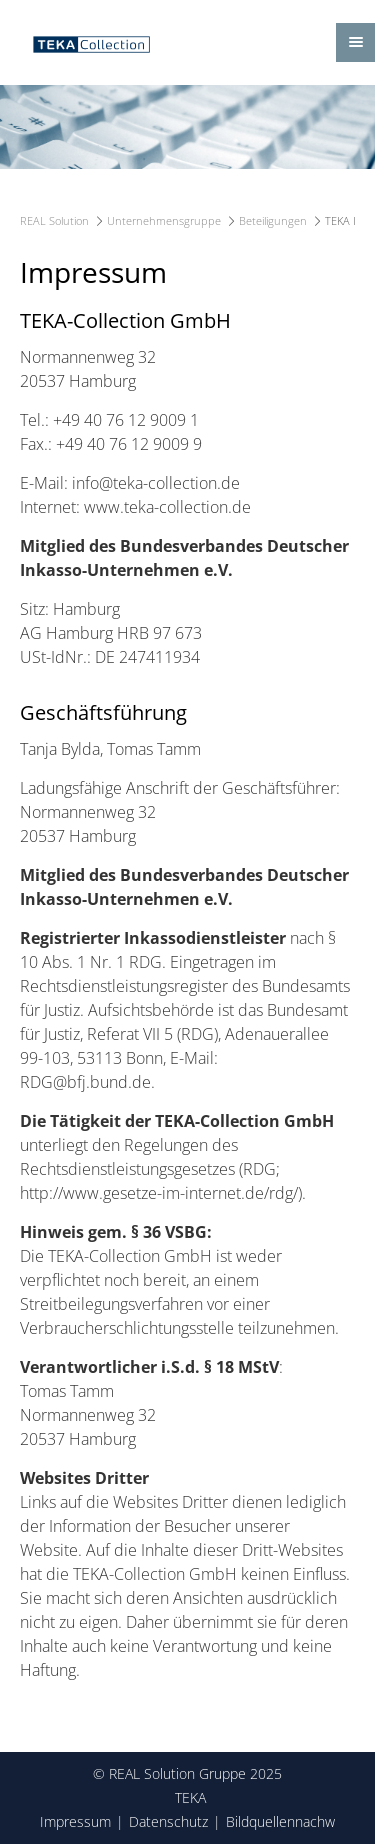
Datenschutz (168, 1821)
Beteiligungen (273, 220)
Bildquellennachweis (289, 1821)
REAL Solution (54, 220)
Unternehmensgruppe (164, 220)
